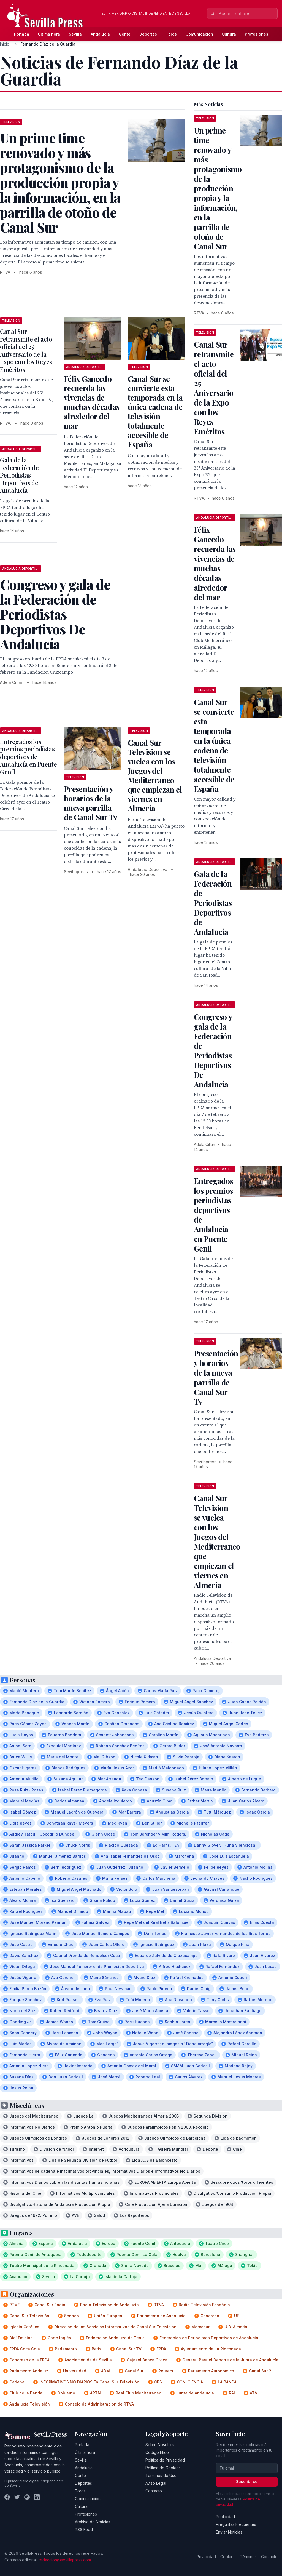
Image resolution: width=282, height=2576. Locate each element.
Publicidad (225, 2516)
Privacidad (206, 2556)
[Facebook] (7, 2497)
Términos (248, 2556)
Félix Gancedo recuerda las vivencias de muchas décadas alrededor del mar (91, 402)
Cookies (227, 2556)
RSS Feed (84, 2529)
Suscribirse (246, 2481)
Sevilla (75, 34)
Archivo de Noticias (92, 2521)
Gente (125, 34)
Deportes (148, 34)
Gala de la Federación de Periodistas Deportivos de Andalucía (19, 475)
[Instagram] (27, 2497)
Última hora (49, 34)
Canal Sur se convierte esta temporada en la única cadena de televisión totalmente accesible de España (155, 411)
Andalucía (100, 34)
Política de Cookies (163, 2467)
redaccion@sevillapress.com (65, 2560)
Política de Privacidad (165, 2460)
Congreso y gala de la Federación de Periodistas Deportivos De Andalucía (213, 1050)
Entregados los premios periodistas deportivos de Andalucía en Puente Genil (28, 756)
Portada (21, 34)
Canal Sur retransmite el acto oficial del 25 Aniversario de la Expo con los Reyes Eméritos (26, 350)
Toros (171, 34)
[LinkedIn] (37, 2497)
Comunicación (199, 34)
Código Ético (157, 2452)
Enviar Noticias (229, 2532)
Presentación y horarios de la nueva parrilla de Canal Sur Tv (90, 803)
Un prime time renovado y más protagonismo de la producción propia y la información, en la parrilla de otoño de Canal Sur (218, 188)
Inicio (4, 44)
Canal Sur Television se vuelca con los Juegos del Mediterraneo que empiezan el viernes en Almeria (155, 775)
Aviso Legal (155, 2483)
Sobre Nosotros (159, 2444)
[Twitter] (17, 2497)
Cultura (229, 34)
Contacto (153, 2491)
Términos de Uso (161, 2475)
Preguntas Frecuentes (236, 2524)
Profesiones (256, 34)
